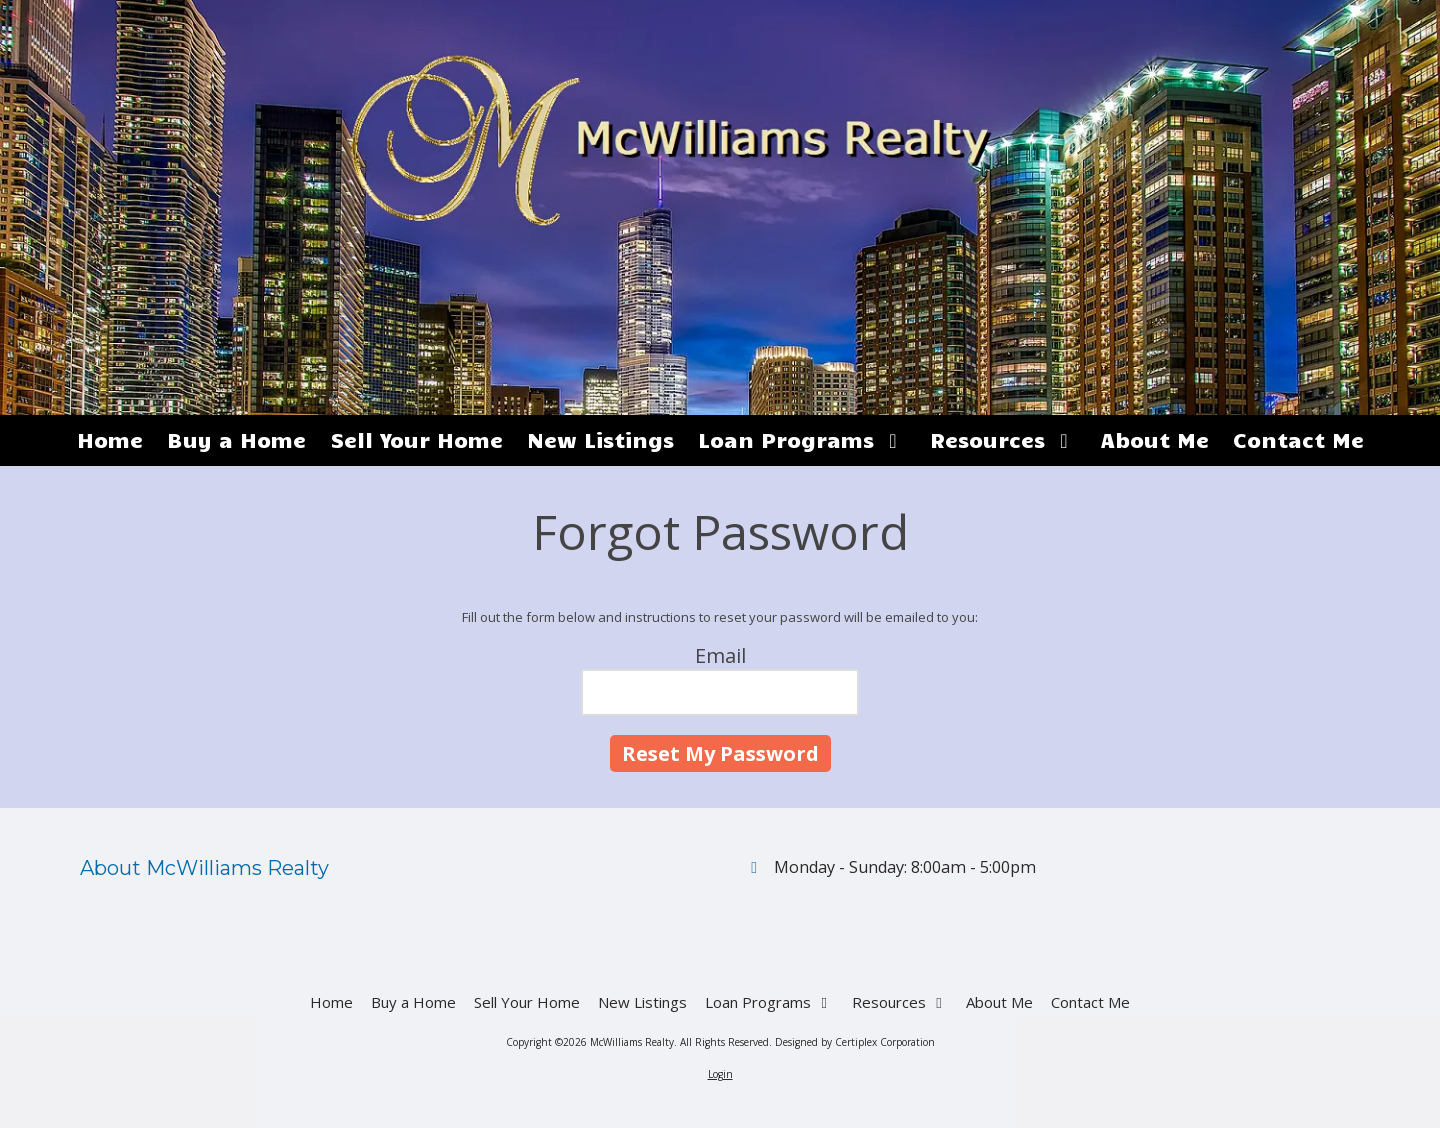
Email (720, 655)
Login (720, 1074)
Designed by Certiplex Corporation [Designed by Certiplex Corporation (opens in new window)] (855, 1042)
